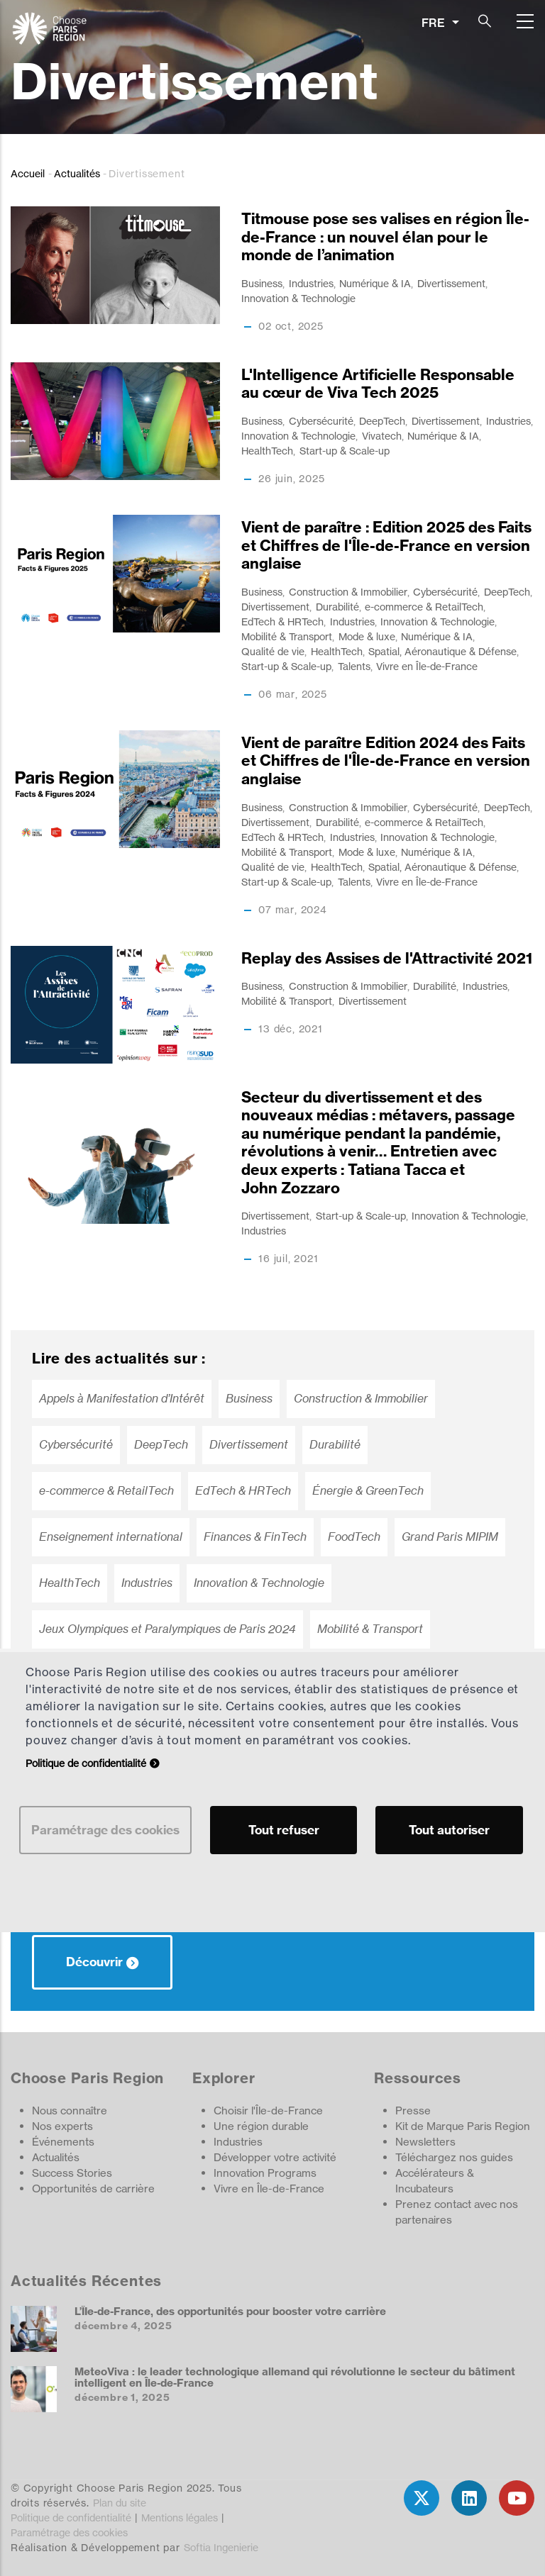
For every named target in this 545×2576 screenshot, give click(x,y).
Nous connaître (69, 2110)
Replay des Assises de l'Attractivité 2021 (386, 958)
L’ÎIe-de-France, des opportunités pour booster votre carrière (230, 2311)
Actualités (77, 173)
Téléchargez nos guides (454, 2157)
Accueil (28, 173)
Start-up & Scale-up (344, 451)
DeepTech (382, 421)
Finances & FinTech (255, 1536)
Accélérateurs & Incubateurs (434, 2180)
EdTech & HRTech (282, 621)
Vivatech (382, 436)
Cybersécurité (321, 421)
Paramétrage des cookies (69, 2532)
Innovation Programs (265, 2173)
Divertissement (451, 283)
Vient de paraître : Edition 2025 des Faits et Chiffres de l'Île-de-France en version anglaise (386, 545)
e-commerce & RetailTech (424, 607)
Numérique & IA (375, 283)
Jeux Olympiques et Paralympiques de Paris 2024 (167, 1629)
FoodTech (354, 1536)
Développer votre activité (275, 2157)
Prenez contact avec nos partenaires (456, 2211)
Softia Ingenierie (221, 2547)
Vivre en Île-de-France (427, 666)
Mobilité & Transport (286, 636)
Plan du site (119, 2503)
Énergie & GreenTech (368, 1490)
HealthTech (267, 451)
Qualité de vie (272, 651)
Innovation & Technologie (298, 298)
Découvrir (94, 1961)
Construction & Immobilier (348, 592)
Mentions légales (179, 2517)
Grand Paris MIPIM (450, 1536)
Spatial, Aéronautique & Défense (442, 651)
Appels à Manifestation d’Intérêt (121, 1398)
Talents (354, 666)
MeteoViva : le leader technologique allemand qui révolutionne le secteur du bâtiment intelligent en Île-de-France (295, 2377)
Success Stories (72, 2173)
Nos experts (62, 2126)
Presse (413, 2110)
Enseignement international (110, 1536)
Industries (311, 283)
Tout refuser (283, 1829)
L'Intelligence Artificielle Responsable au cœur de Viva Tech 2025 (377, 384)
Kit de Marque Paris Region (462, 2126)
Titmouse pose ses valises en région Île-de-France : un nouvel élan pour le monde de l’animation (385, 236)
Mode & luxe (366, 636)
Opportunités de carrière (93, 2188)
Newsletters (425, 2141)
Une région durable (261, 2126)
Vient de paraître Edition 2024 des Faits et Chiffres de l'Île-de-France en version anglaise (385, 760)
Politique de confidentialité (71, 2517)
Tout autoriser (449, 1829)
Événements (63, 2141)
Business (261, 283)
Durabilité (337, 607)
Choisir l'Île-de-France (268, 2110)
